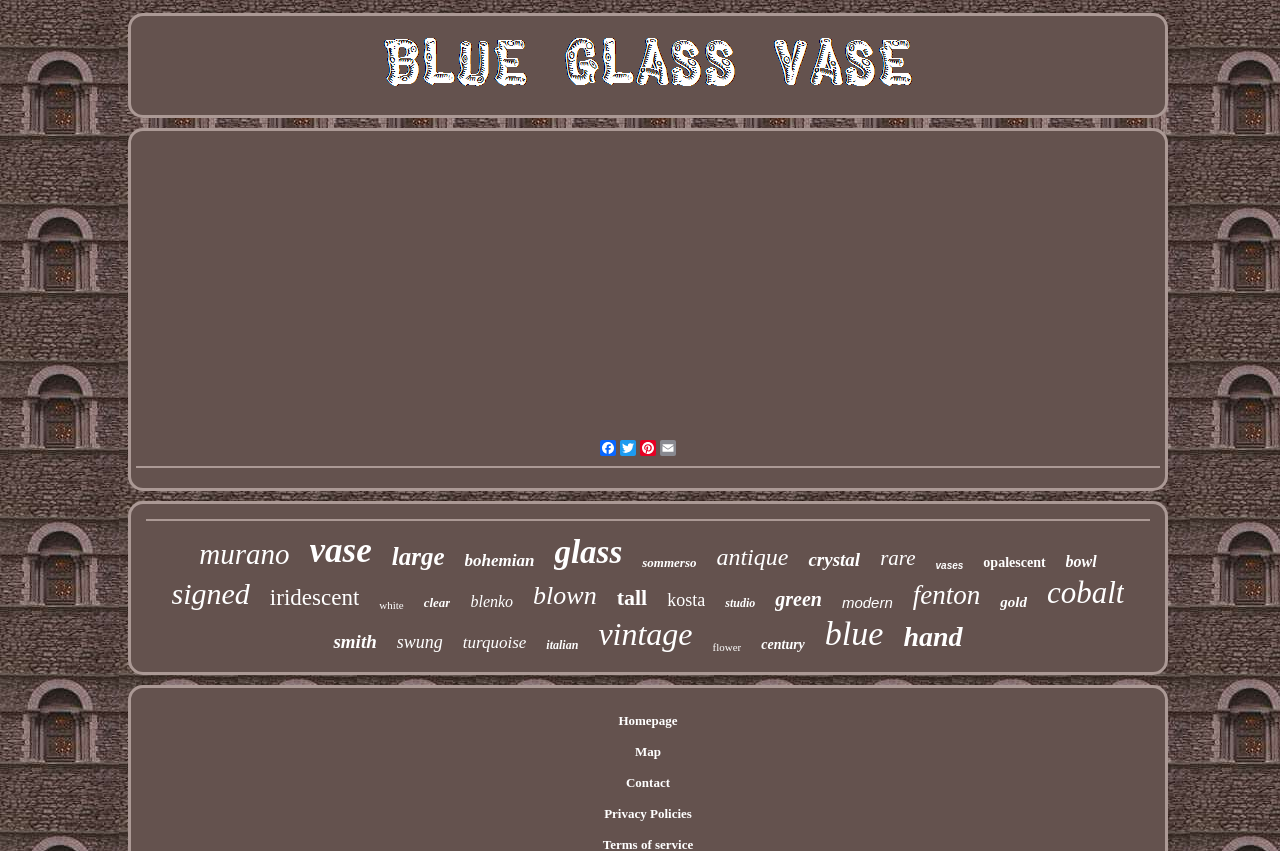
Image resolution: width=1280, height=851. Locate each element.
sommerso (669, 562)
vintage (645, 634)
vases (950, 565)
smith (354, 641)
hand (932, 636)
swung (420, 642)
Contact (648, 782)
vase (341, 550)
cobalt (1086, 592)
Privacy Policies (648, 813)
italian (562, 645)
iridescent (314, 597)
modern (867, 602)
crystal (834, 559)
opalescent (1014, 562)
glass (588, 552)
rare (897, 558)
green (798, 599)
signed (211, 593)
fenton (947, 595)
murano (244, 554)
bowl (1081, 561)
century (783, 644)
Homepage (647, 720)
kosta (686, 600)
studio (740, 603)
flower (727, 647)
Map (648, 751)
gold (1013, 602)
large (418, 556)
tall (632, 597)
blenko (491, 601)
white (391, 605)
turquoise (495, 642)
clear (437, 602)
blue (854, 633)
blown (565, 595)
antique (752, 557)
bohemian (500, 560)
